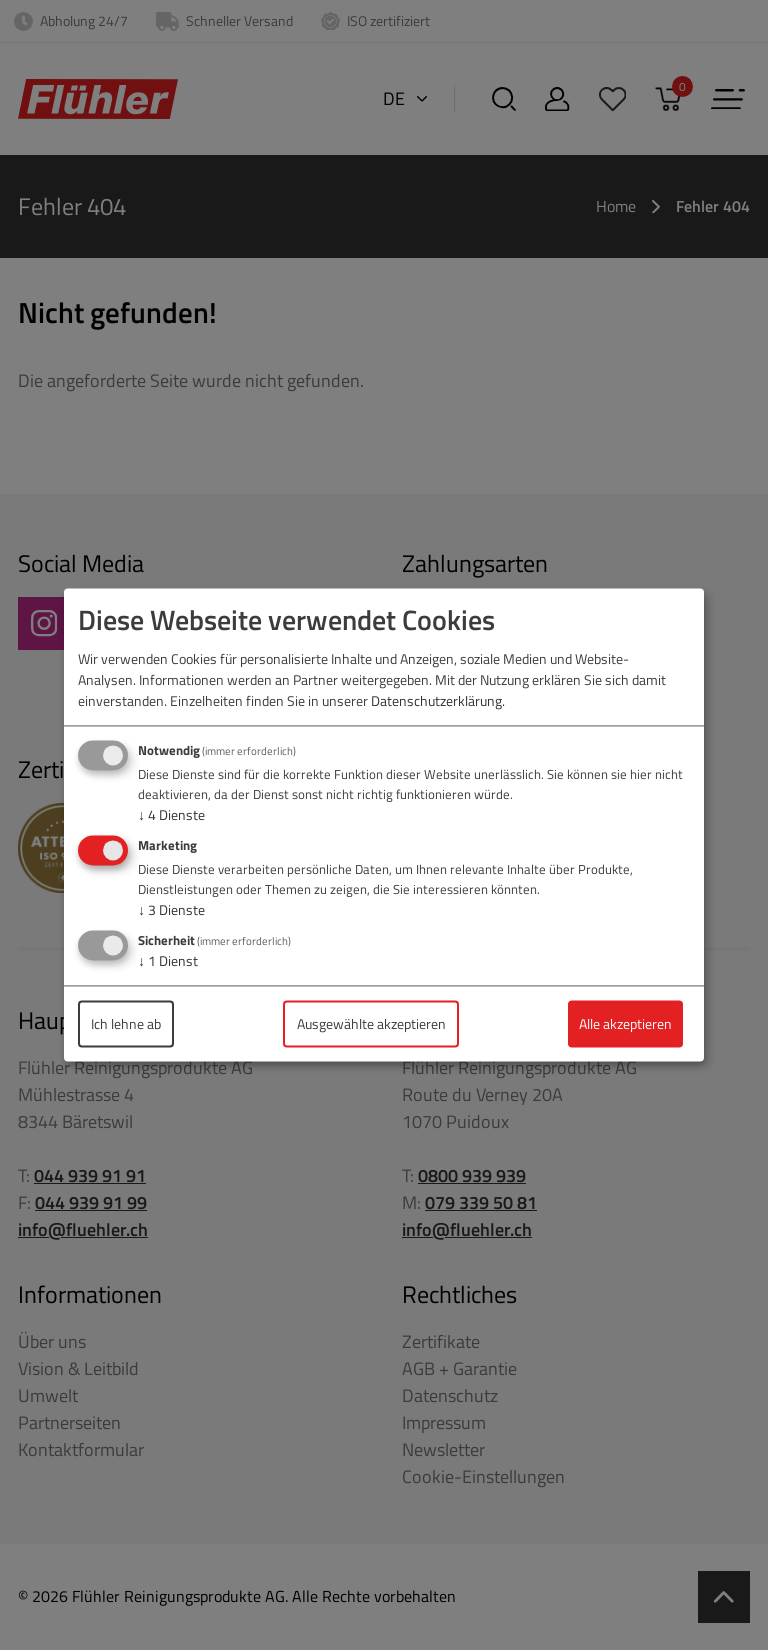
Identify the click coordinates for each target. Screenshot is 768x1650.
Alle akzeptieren (625, 1023)
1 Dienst (168, 960)
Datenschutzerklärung (436, 701)
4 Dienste (171, 815)
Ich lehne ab (126, 1023)
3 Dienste (171, 909)
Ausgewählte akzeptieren (371, 1023)
